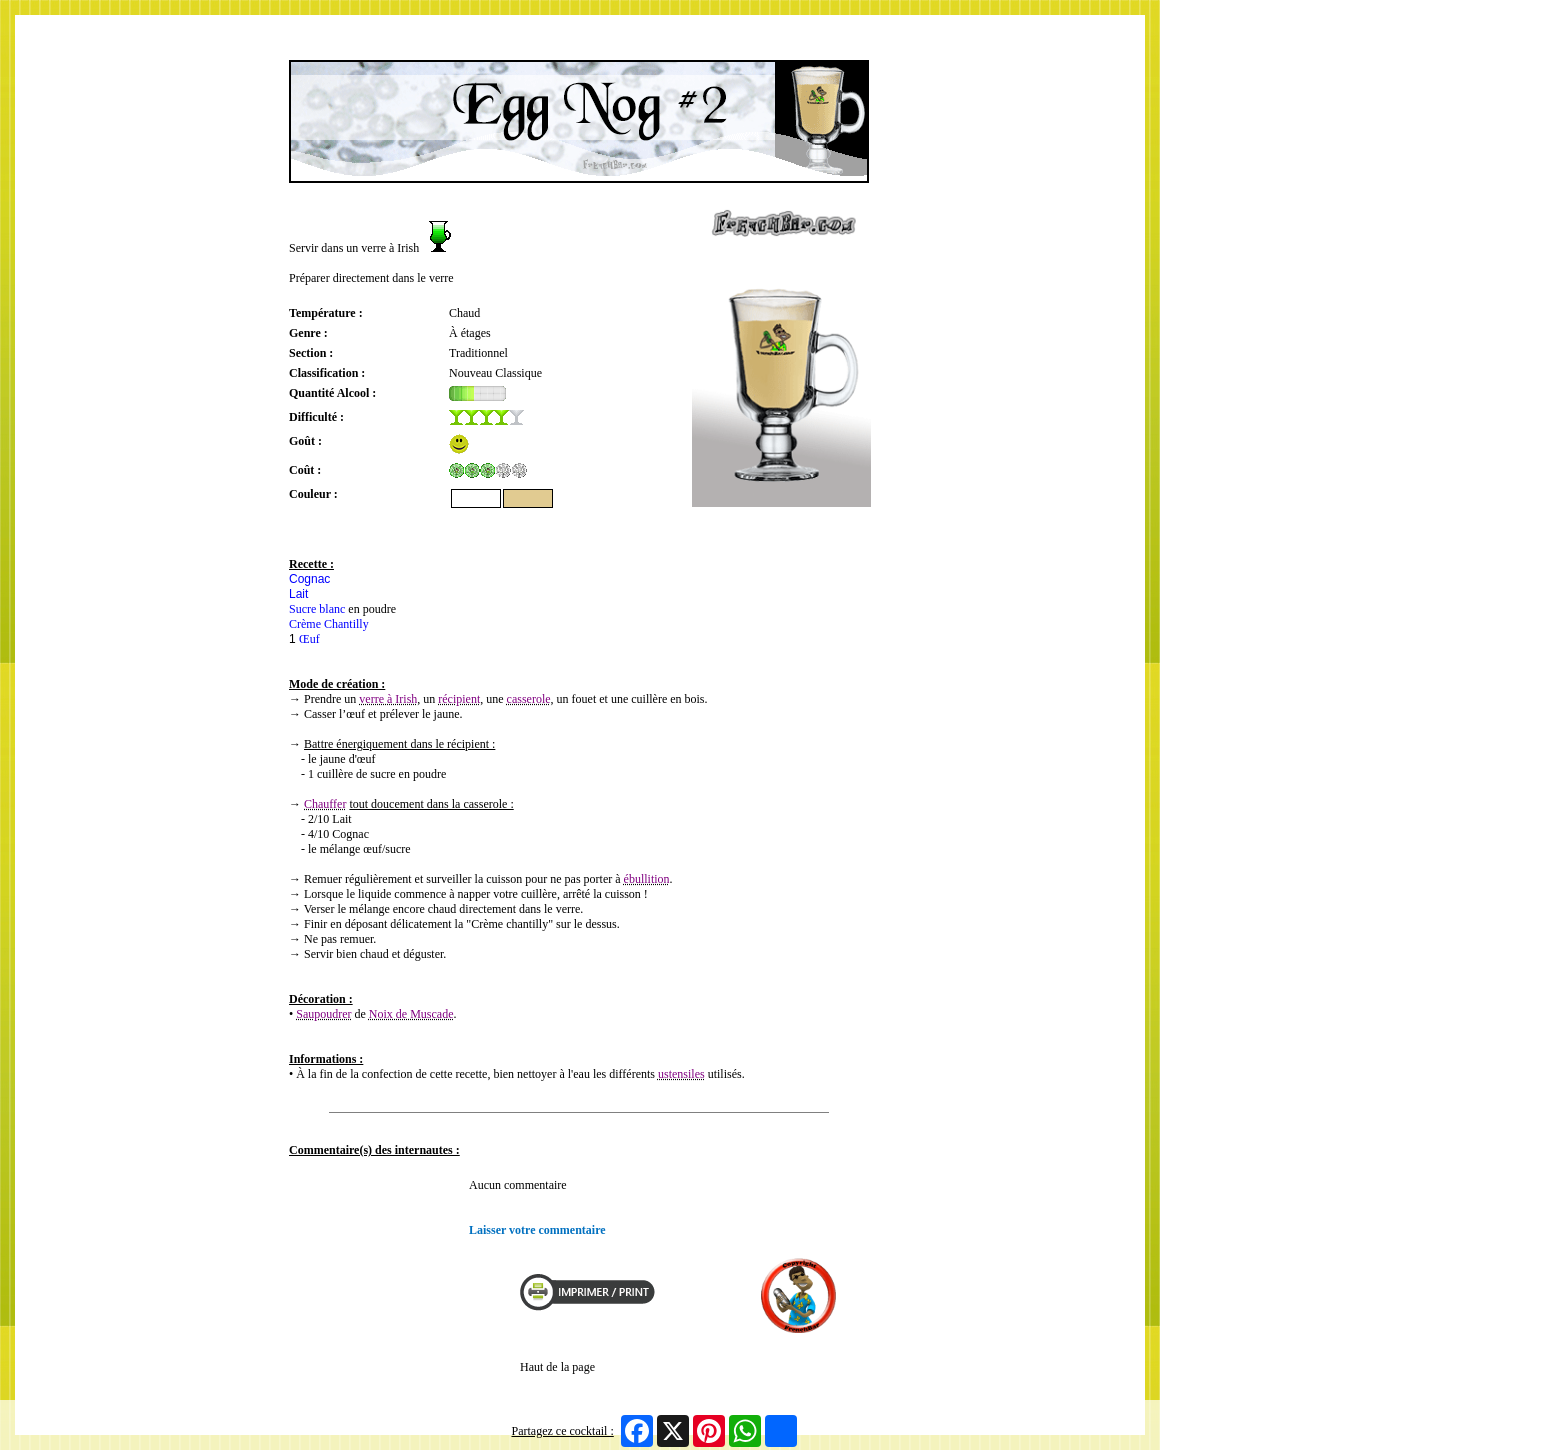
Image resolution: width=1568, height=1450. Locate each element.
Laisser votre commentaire (537, 1230)
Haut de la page (557, 1367)
